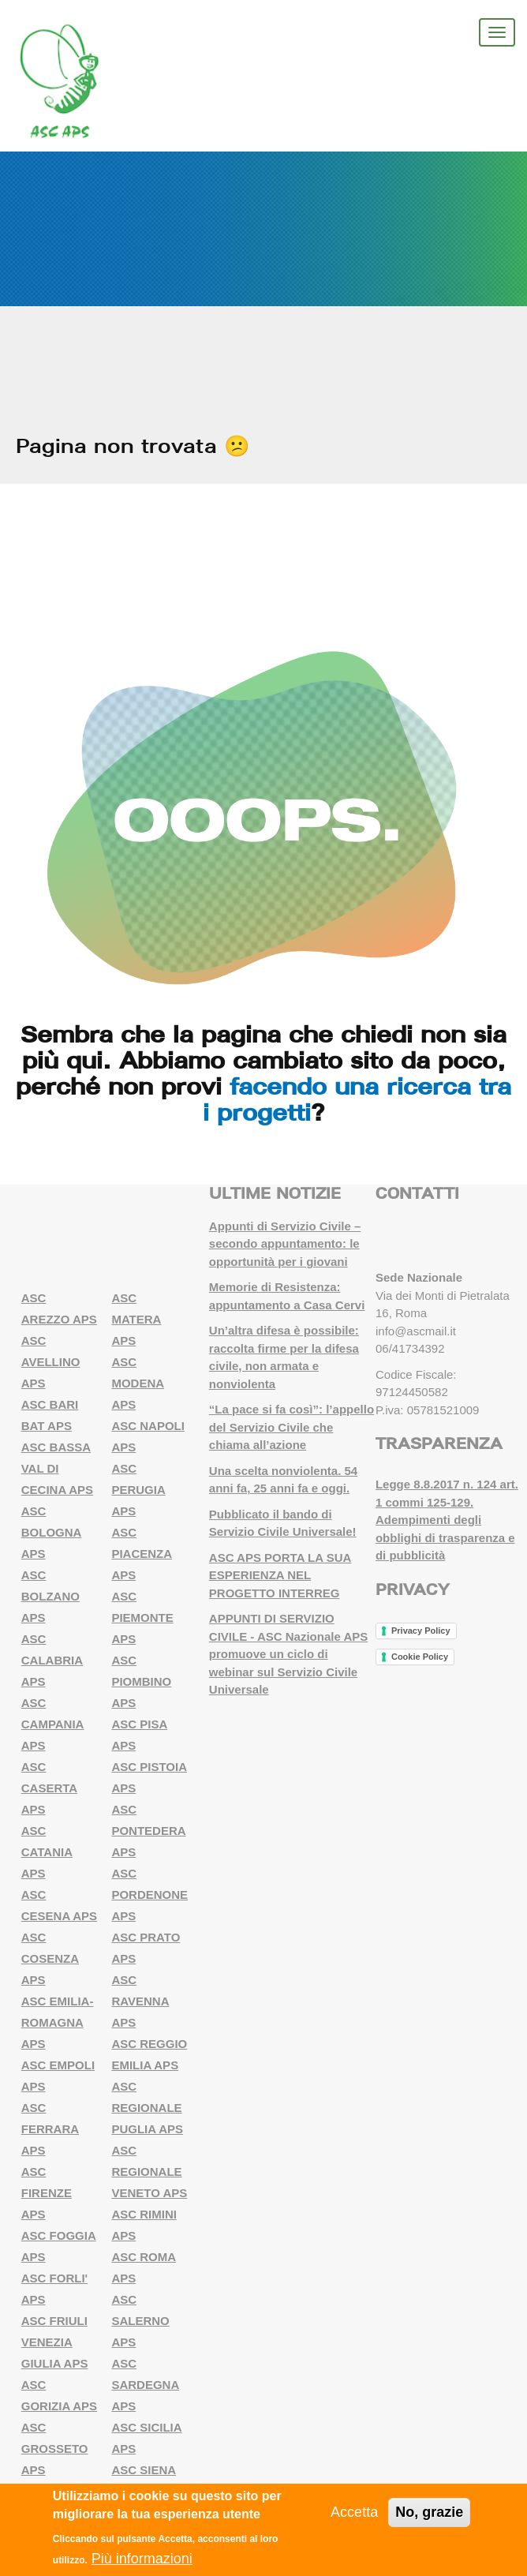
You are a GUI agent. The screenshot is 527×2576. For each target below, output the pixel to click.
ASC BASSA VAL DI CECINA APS (57, 1468)
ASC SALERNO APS (140, 2321)
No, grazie (429, 2512)
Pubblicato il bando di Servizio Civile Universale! (283, 1523)
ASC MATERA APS (136, 1319)
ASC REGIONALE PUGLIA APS (147, 2108)
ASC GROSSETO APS (54, 2449)
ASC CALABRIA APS (52, 1660)
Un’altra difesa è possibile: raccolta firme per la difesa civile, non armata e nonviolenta (284, 1357)
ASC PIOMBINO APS (141, 1681)
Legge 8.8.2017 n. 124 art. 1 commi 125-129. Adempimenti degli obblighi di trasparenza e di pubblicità (447, 1519)
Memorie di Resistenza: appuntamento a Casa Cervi (287, 1296)
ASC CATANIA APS (47, 1852)
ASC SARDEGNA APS (145, 2385)
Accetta (354, 2512)
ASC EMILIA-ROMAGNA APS (57, 2022)
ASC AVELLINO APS (50, 1362)
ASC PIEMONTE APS (142, 1617)
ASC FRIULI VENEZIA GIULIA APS (54, 2342)
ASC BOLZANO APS (50, 1596)
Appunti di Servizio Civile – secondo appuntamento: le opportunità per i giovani (285, 1243)
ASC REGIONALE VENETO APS (149, 2172)
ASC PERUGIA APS (138, 1490)
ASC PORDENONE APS (149, 1894)
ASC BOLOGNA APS (51, 1532)
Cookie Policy (419, 1656)
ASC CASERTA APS (49, 1788)
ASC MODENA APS (137, 1383)
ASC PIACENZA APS (141, 1554)
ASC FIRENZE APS (46, 2193)
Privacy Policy (420, 1630)
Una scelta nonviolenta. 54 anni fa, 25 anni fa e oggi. (283, 1480)
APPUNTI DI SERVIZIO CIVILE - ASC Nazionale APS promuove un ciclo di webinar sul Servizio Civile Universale (288, 1654)
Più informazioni (142, 2559)
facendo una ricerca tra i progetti (357, 1099)
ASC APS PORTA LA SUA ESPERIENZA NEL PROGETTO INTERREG (280, 1575)
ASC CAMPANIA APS (52, 1724)
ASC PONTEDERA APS (148, 1831)
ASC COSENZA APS (50, 1958)
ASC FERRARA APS (50, 2129)
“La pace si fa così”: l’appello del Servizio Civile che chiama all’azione (291, 1426)
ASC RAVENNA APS (140, 2001)
